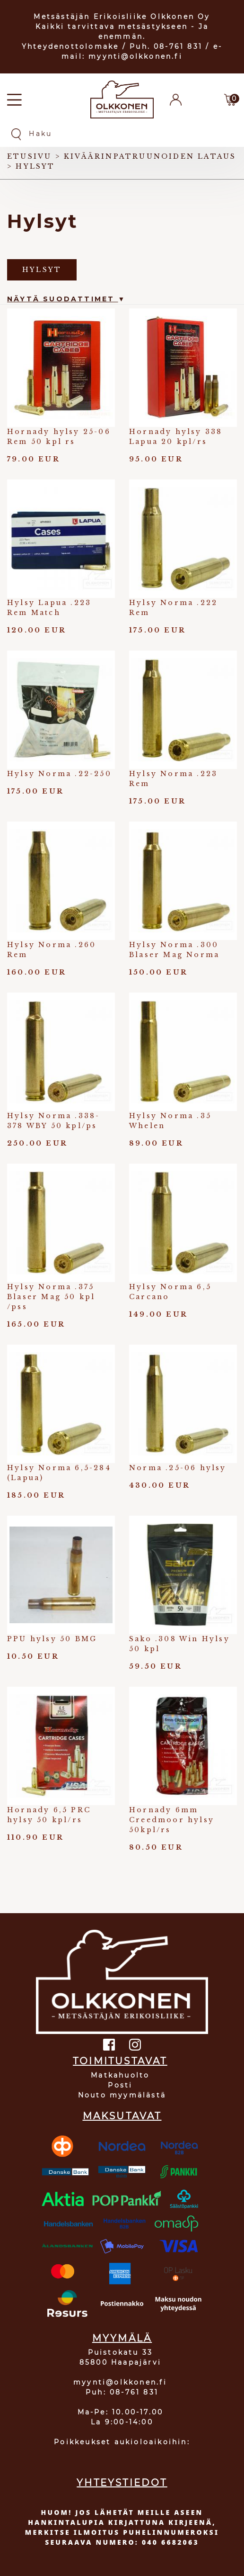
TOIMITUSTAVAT (120, 2061)
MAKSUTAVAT (122, 2116)
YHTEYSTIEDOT (122, 2482)
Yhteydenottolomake (70, 46)
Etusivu (29, 156)
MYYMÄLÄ (122, 2338)
